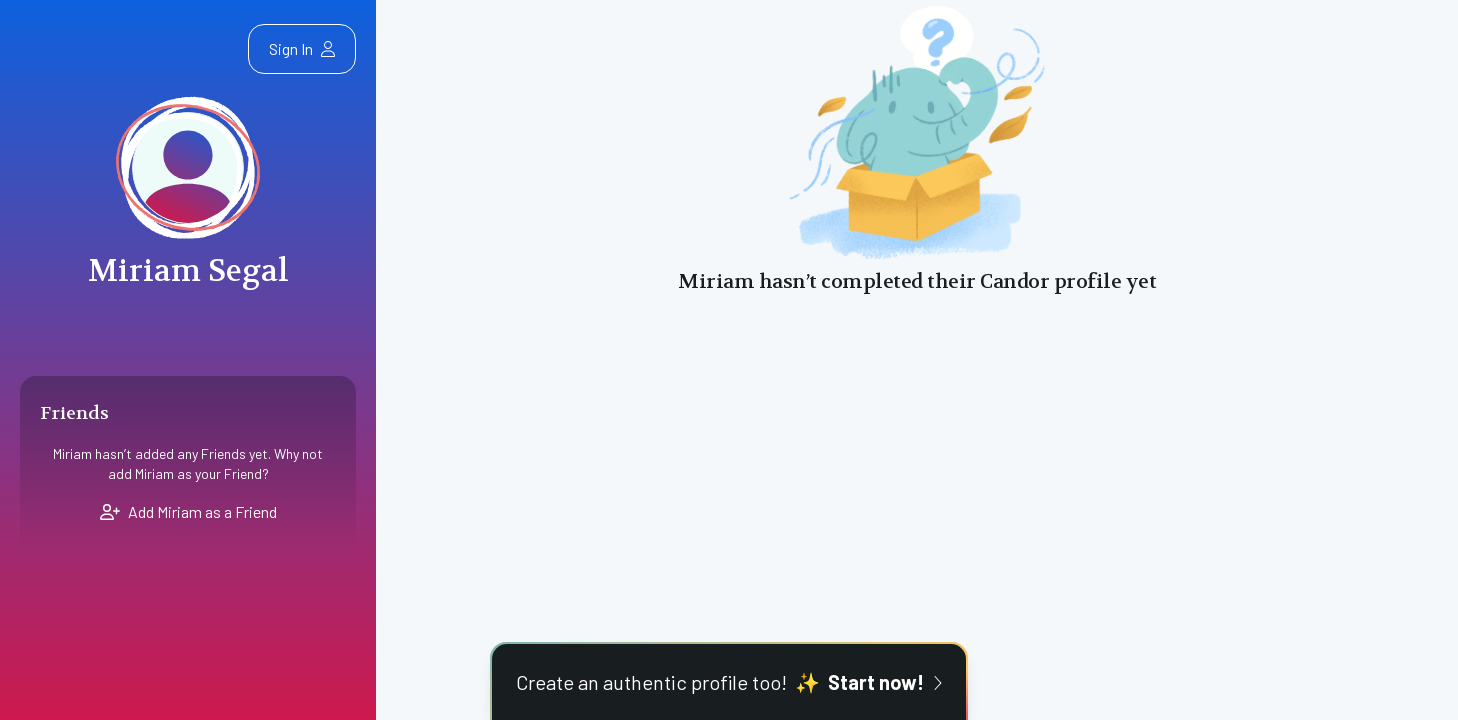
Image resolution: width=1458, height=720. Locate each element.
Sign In (302, 48)
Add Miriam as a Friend (188, 511)
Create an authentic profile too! (729, 682)
